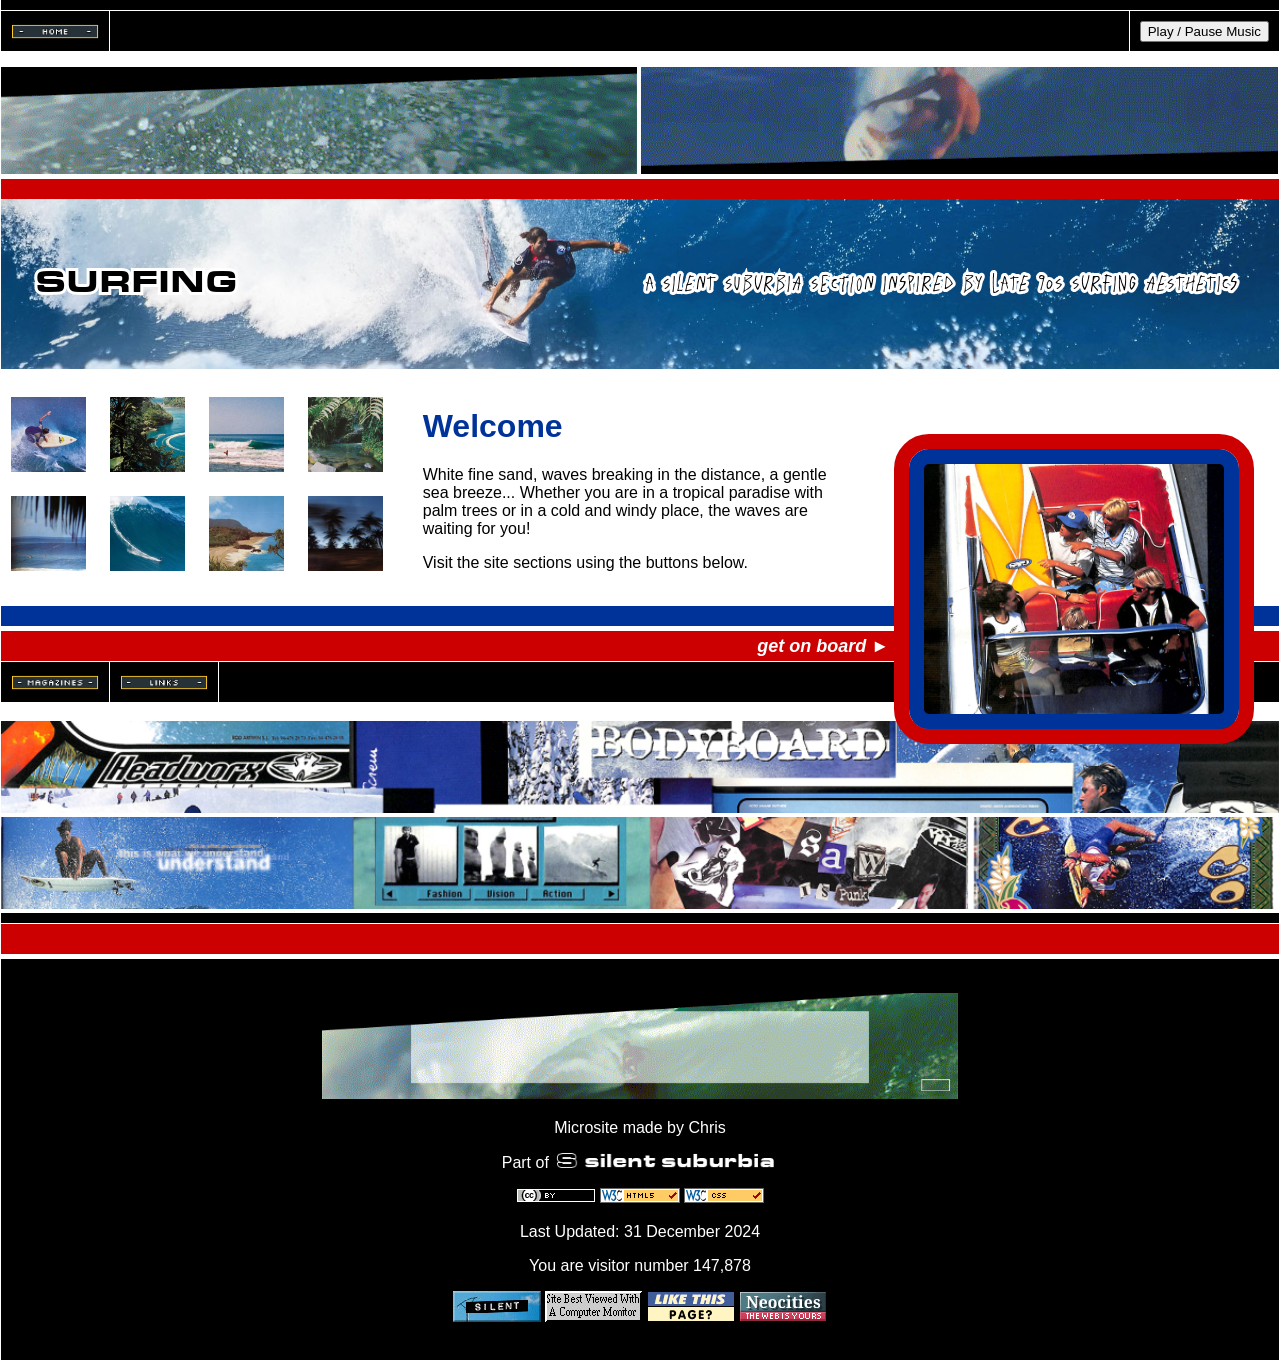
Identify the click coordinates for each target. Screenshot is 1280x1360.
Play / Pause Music (1204, 31)
